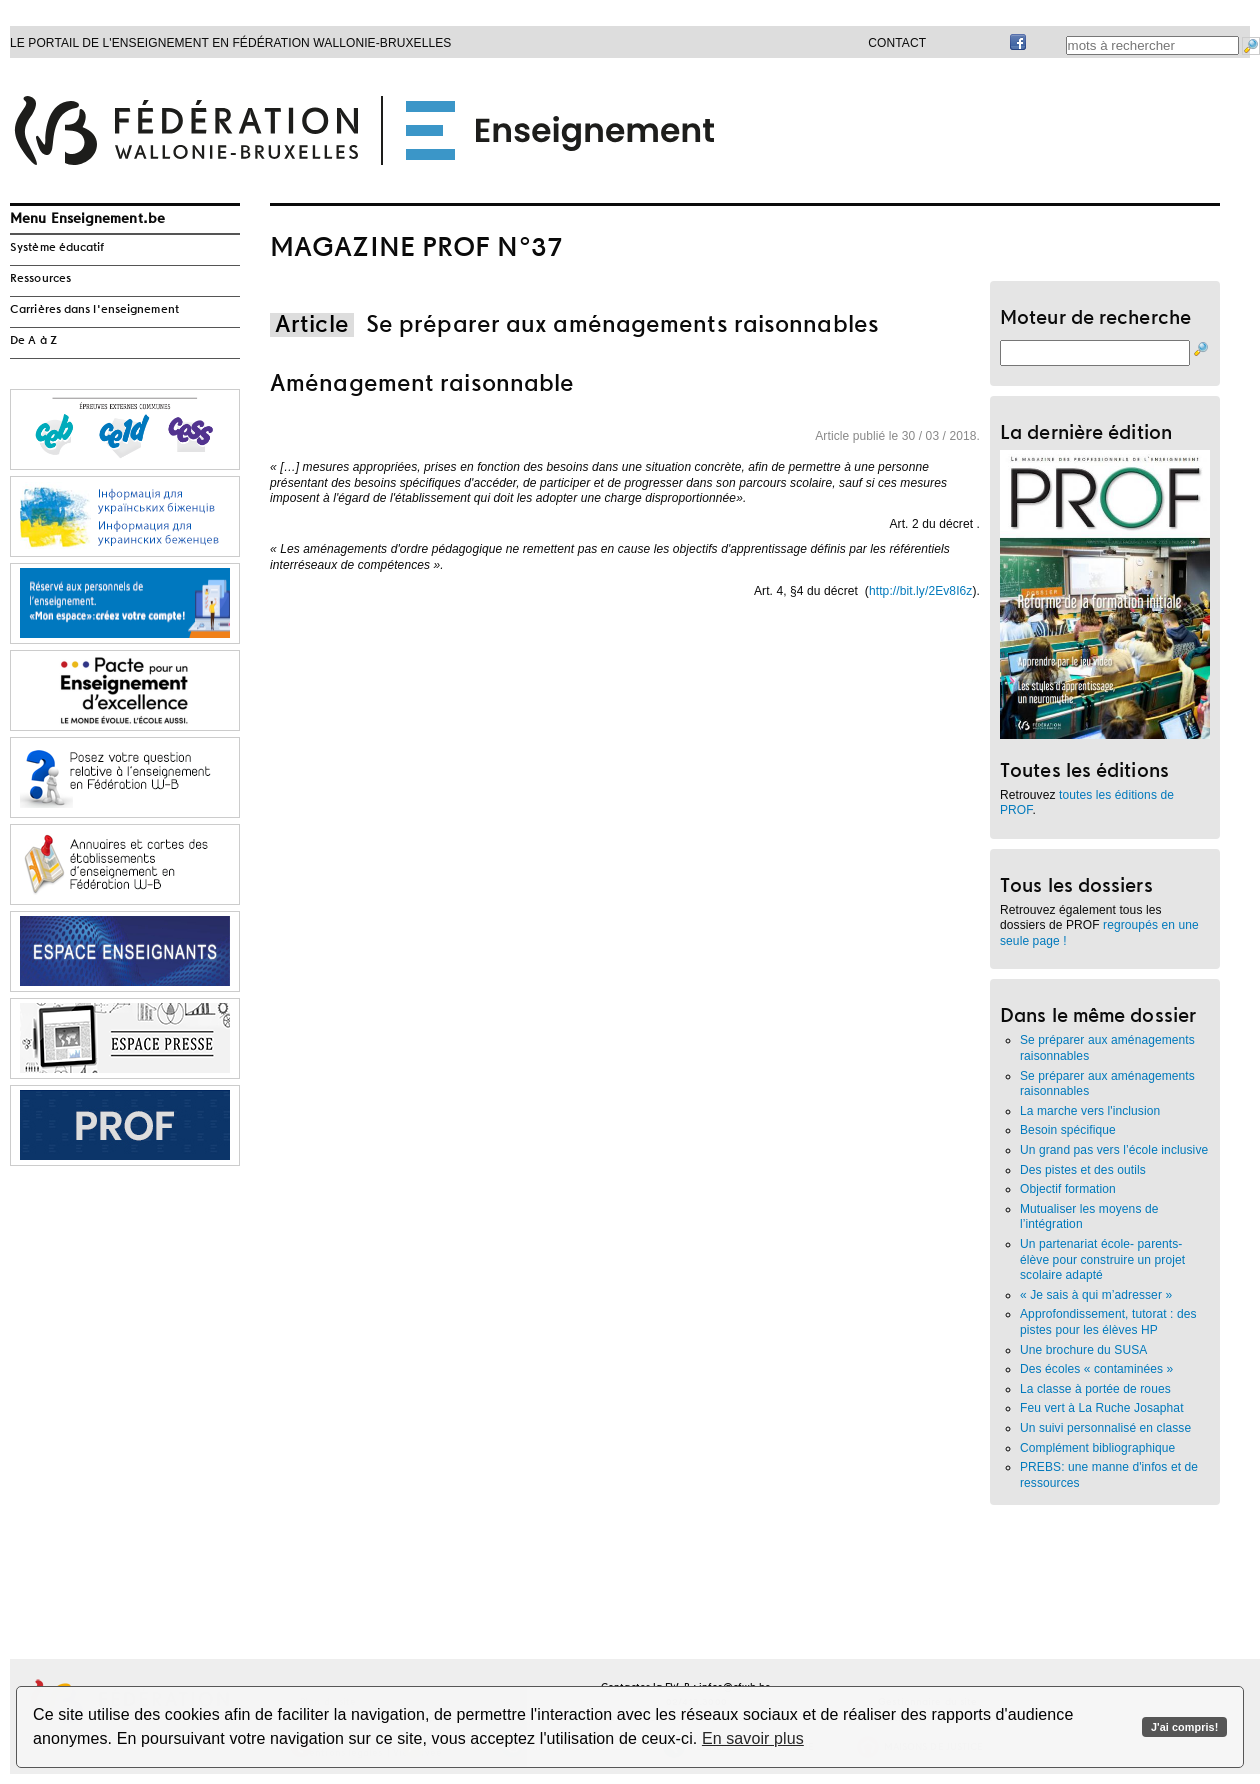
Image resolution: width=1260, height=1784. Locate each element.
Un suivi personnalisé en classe (1105, 1428)
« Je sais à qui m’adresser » (1096, 1295)
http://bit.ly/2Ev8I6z (921, 591)
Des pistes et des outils (1083, 1170)
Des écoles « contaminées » (1096, 1369)
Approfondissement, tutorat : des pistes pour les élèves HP (1108, 1322)
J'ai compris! (1184, 1727)
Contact (897, 43)
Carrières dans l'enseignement (94, 310)
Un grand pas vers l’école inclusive (1114, 1150)
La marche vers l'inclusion (1090, 1111)
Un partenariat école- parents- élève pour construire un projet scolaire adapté (1102, 1259)
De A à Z (33, 341)
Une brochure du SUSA (1083, 1350)
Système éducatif (57, 248)
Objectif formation (1068, 1189)
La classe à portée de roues (1095, 1389)
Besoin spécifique (1068, 1130)
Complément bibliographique (1097, 1448)
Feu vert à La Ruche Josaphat (1103, 1408)
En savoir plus (753, 1738)
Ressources (40, 279)
